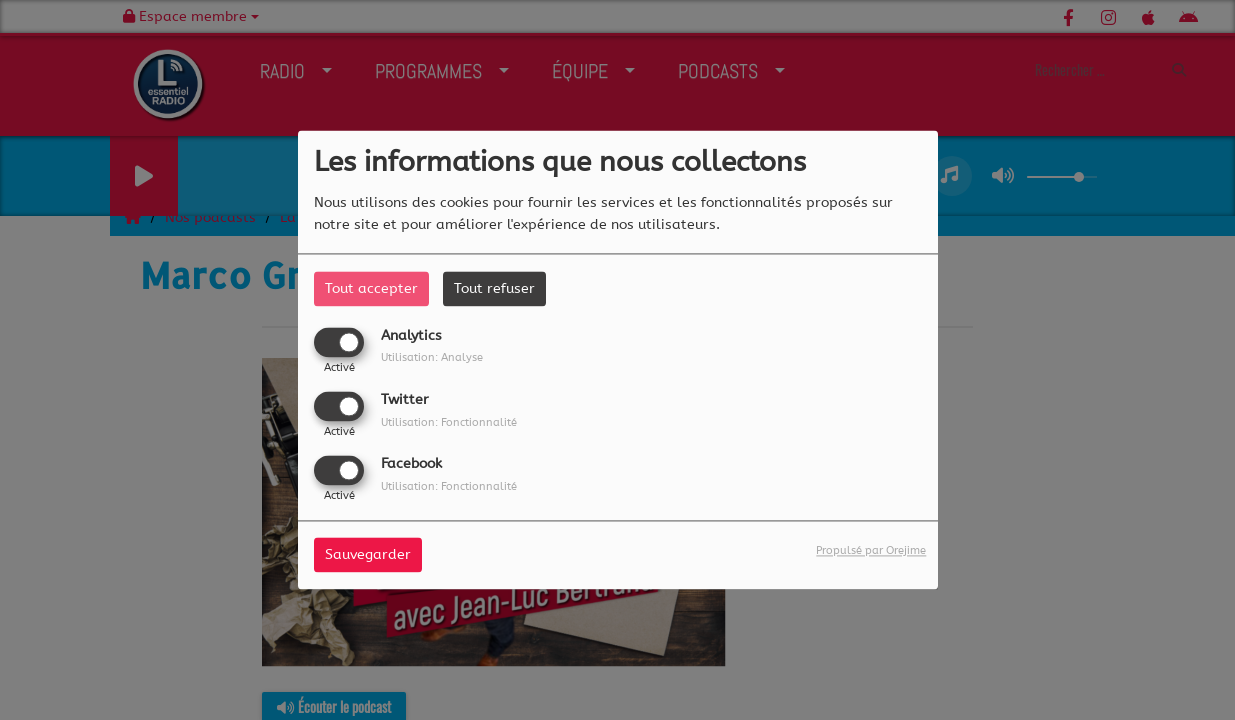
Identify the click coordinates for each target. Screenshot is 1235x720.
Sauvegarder (368, 555)
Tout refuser (494, 288)
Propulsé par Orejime (871, 551)
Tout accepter (371, 288)
